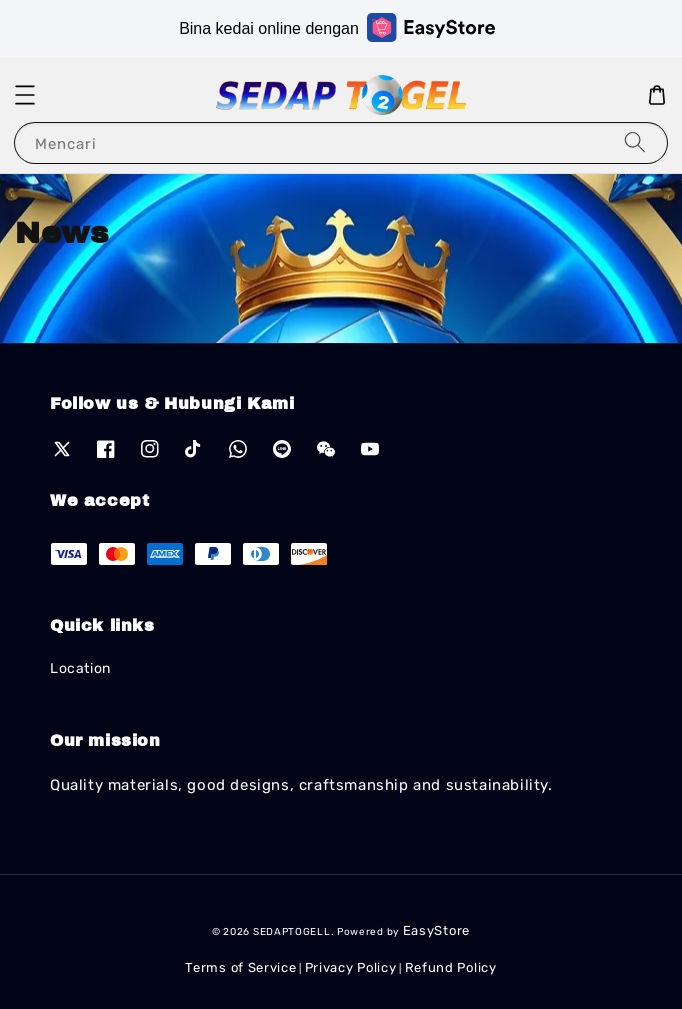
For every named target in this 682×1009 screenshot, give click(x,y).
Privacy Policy (351, 967)
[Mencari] (635, 142)
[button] (25, 95)
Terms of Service (240, 967)
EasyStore (436, 930)
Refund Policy (451, 967)
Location (80, 668)
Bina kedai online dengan (337, 27)
